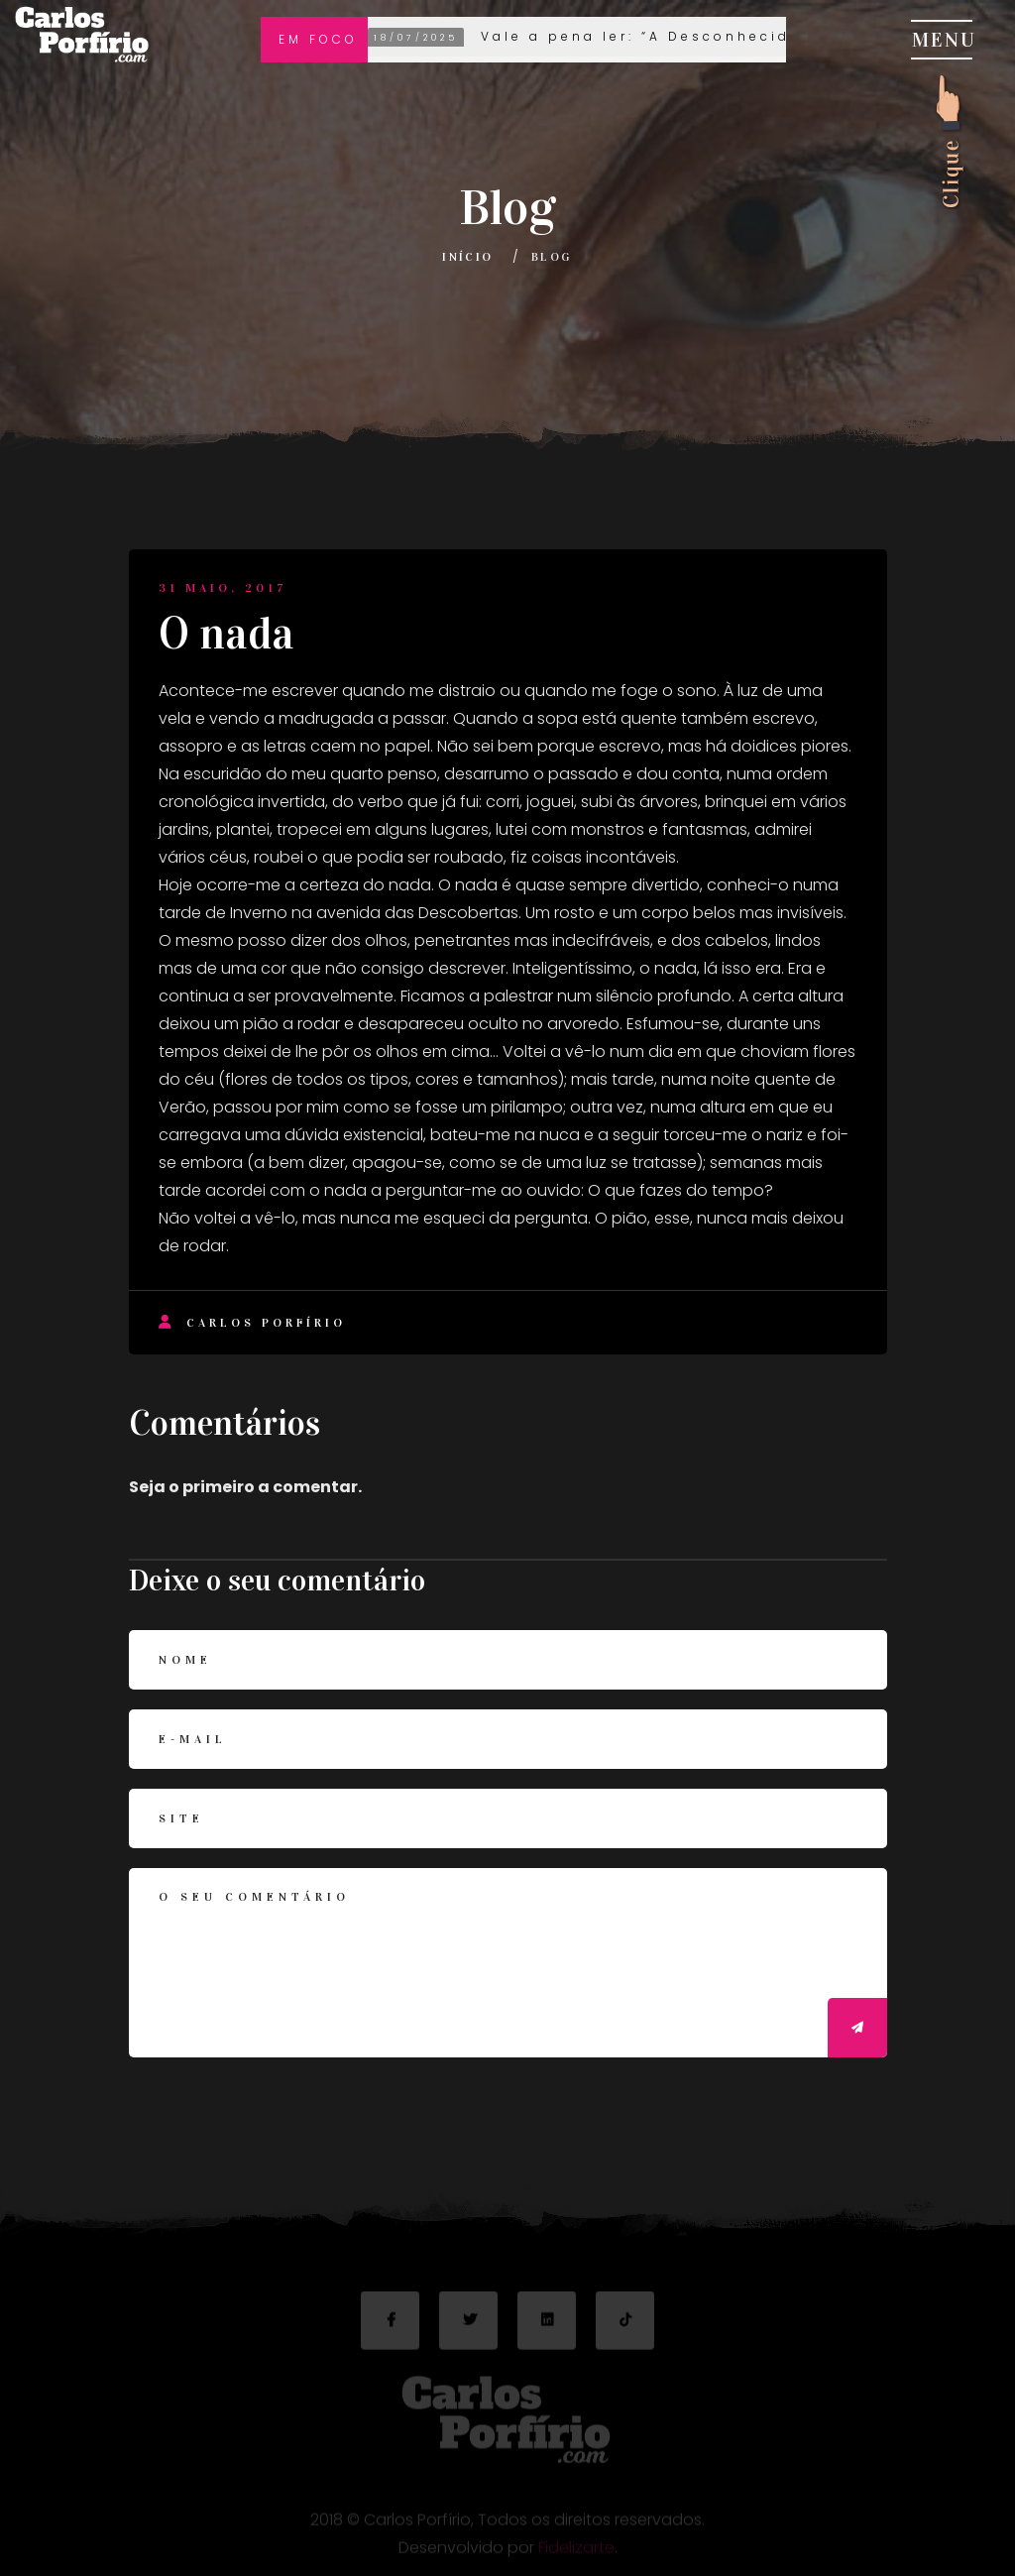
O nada (226, 633)
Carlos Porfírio (252, 1322)
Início (467, 257)
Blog (552, 257)
